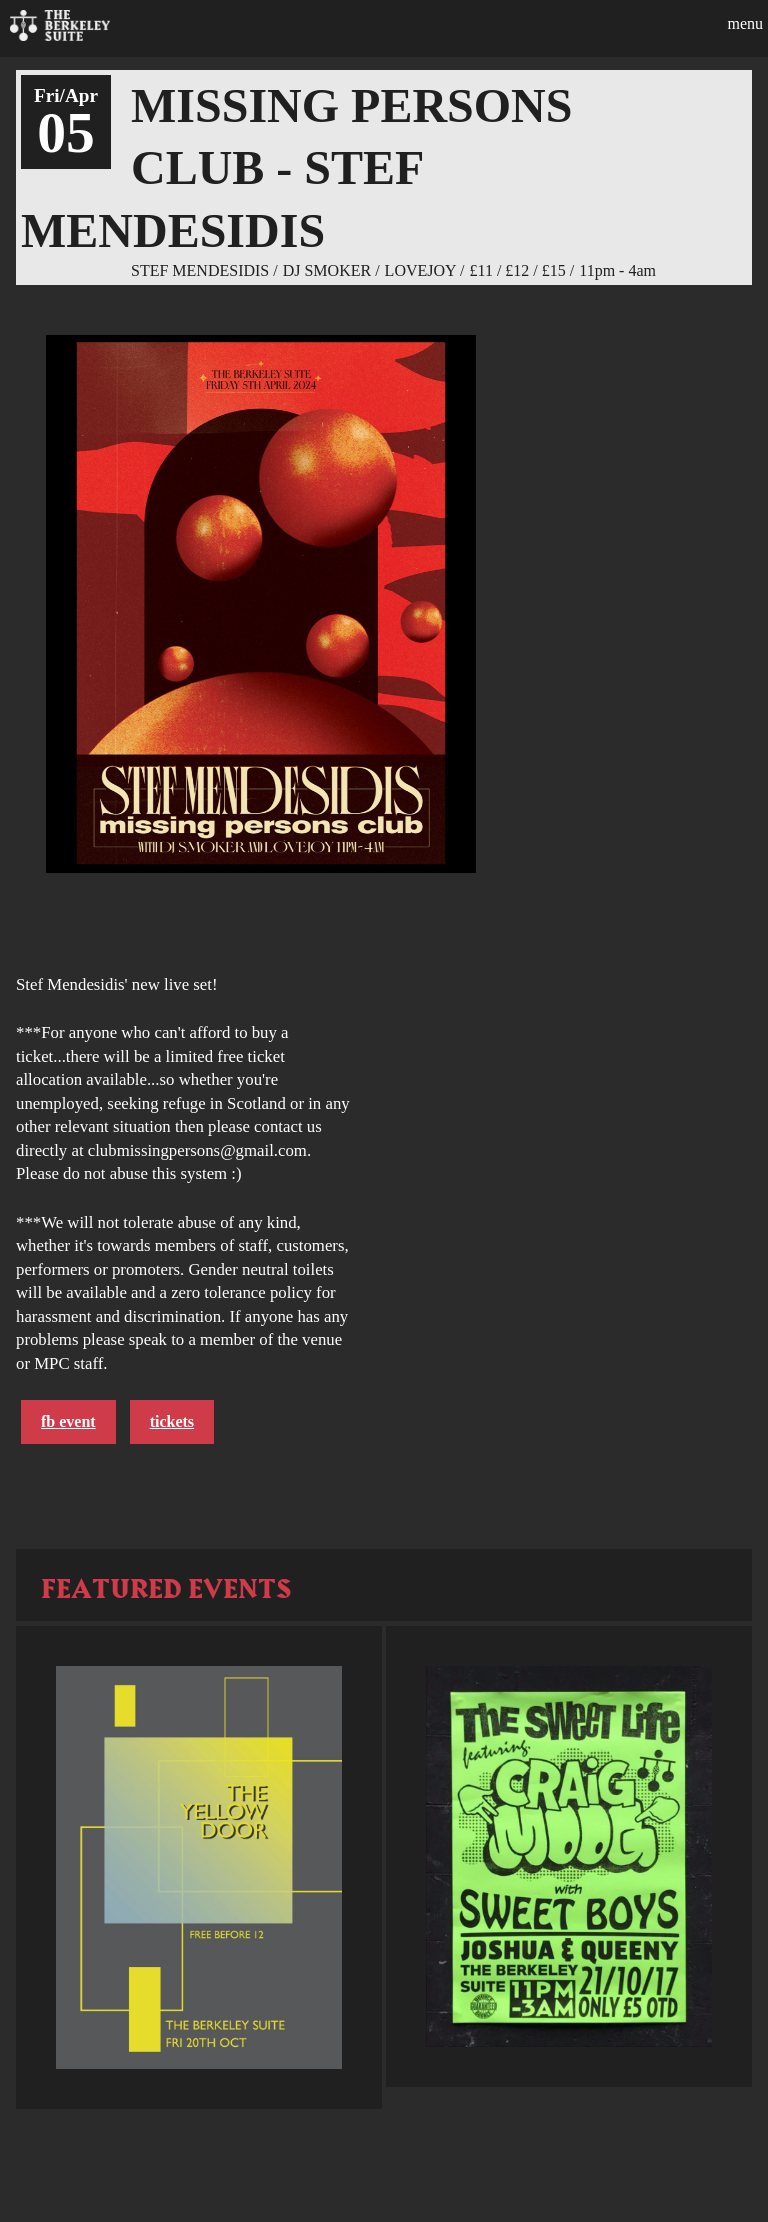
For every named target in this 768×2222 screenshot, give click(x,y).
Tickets (172, 1421)
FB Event (68, 1421)
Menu (745, 23)
